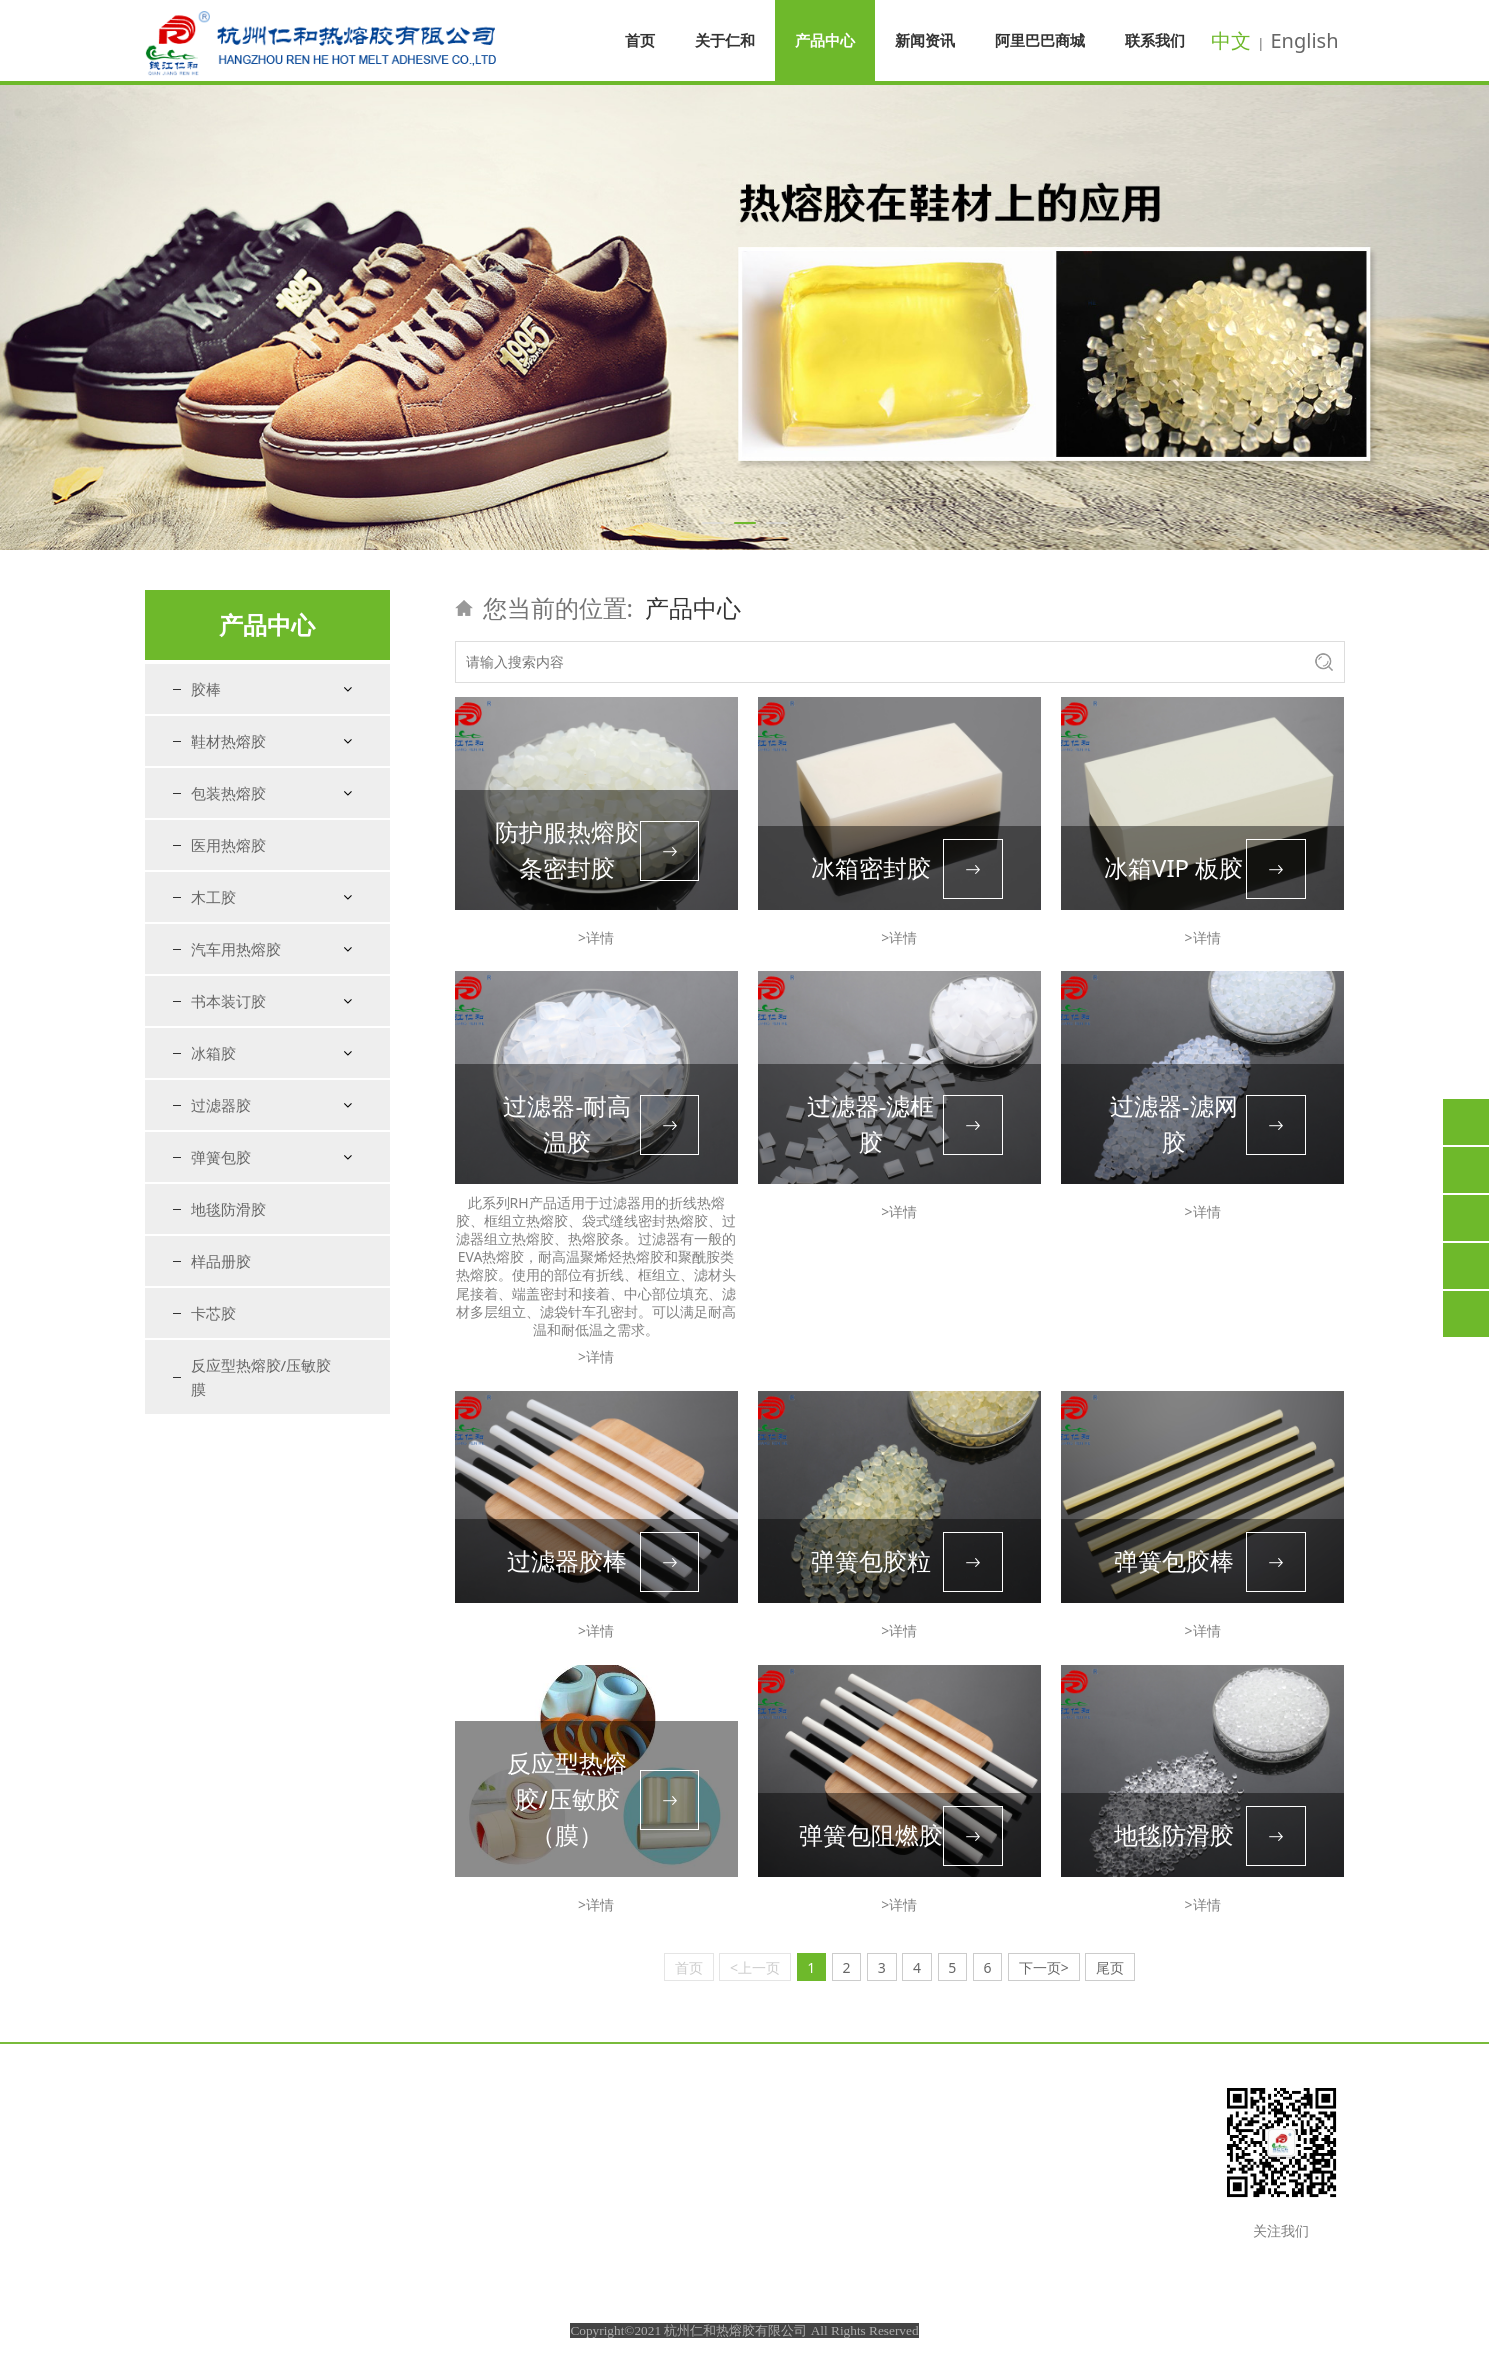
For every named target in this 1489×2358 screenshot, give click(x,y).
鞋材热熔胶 (228, 741)
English (1304, 40)
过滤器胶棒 (567, 1560)
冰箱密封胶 (871, 867)
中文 (1231, 40)
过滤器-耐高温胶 (567, 1123)
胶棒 (206, 689)
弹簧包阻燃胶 (871, 1834)
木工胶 (213, 897)
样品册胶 (221, 1261)
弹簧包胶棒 (1174, 1560)
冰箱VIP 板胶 (1173, 867)
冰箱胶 (213, 1053)
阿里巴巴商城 (1040, 40)
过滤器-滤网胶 (1174, 1123)
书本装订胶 (228, 1001)
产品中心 (825, 40)
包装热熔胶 (228, 793)
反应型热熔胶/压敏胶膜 (261, 1377)
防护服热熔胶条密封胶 (567, 849)
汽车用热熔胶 (236, 949)
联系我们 (1155, 40)
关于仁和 (725, 40)
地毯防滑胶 (228, 1209)
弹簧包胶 (221, 1157)
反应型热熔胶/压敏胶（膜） (567, 1798)
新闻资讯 (925, 40)
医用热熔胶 (228, 845)
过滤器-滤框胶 (871, 1123)
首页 (640, 40)
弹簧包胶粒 (871, 1560)
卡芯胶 (213, 1313)
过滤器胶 (221, 1105)
